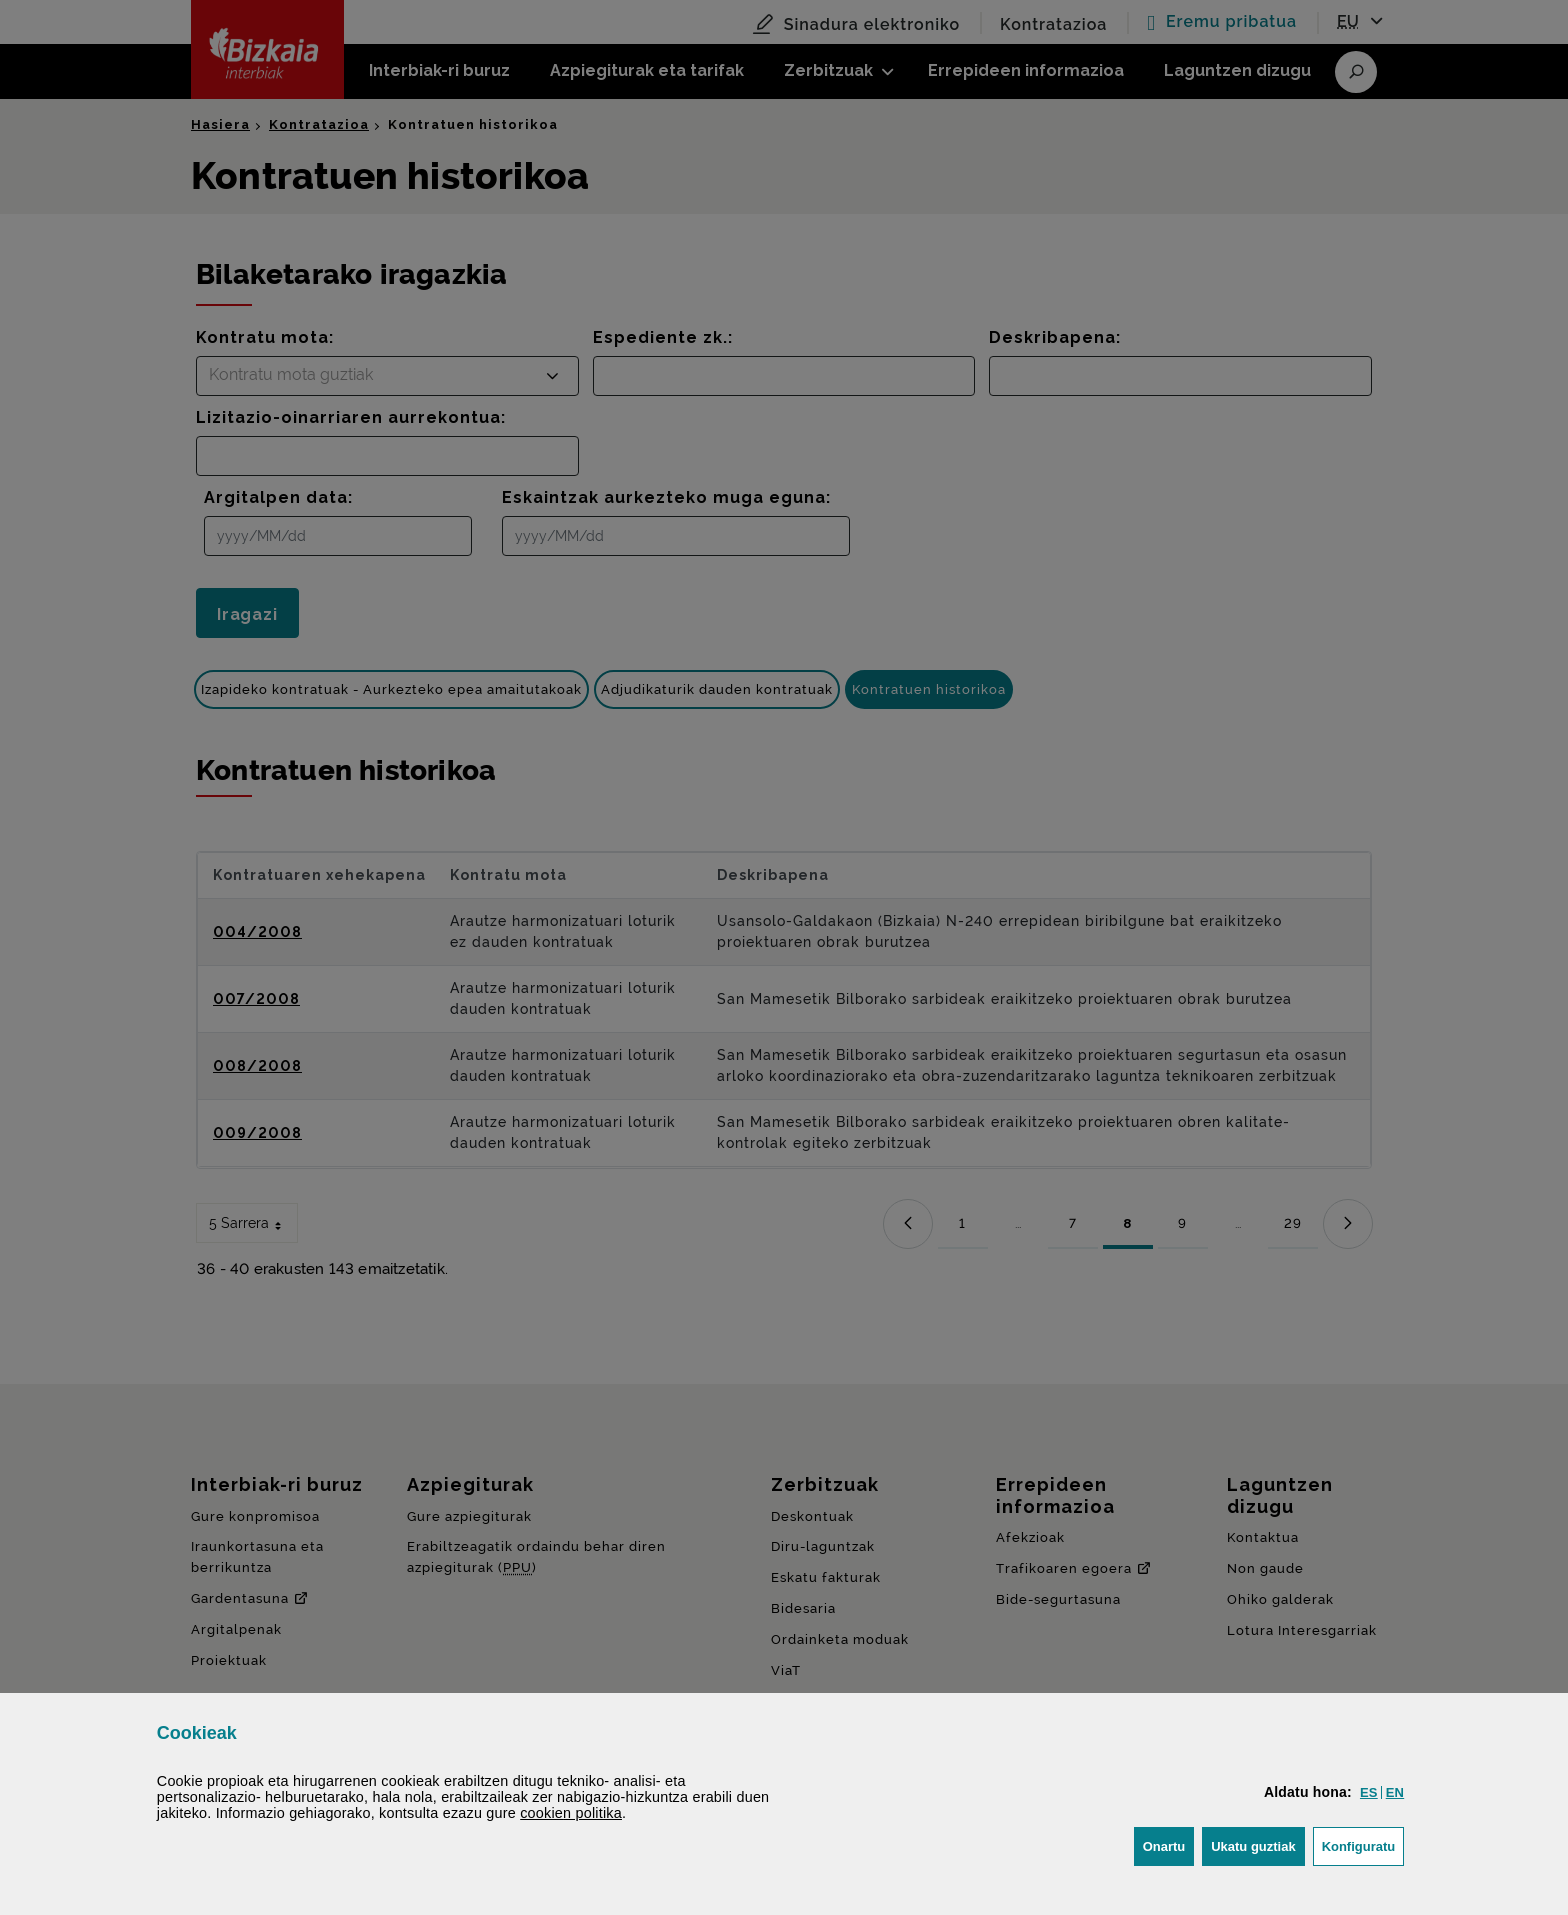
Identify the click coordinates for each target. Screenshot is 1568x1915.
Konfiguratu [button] (1363, 1844)
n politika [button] (571, 1813)
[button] (1369, 1792)
